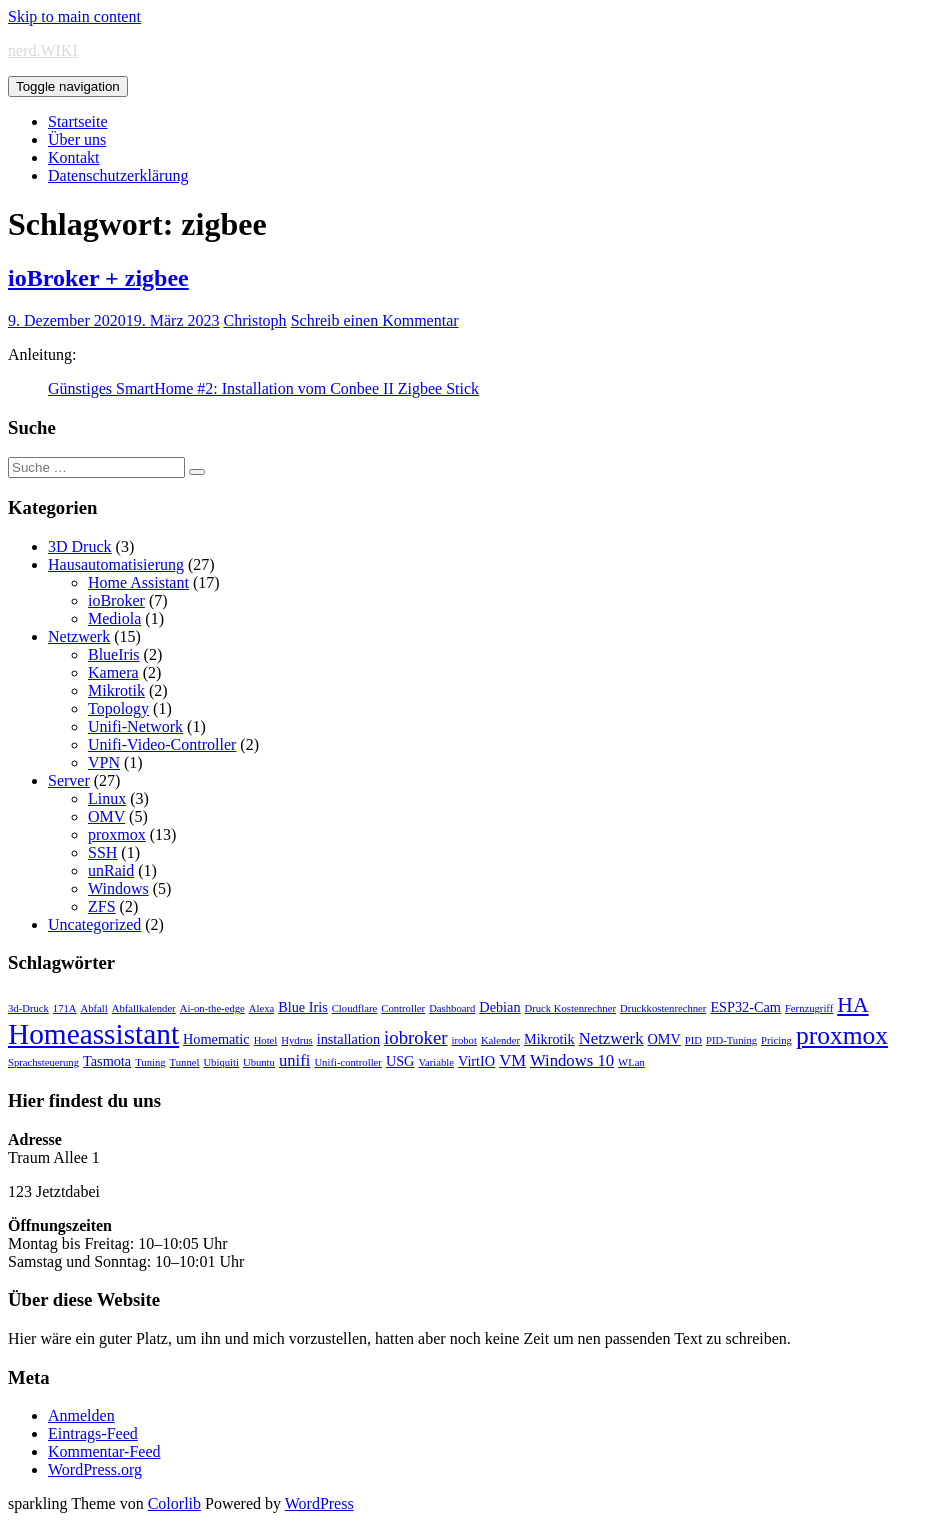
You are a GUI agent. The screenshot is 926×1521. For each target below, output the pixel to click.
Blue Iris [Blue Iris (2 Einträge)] (303, 1007)
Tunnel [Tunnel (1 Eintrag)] (185, 1062)
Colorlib (174, 1503)
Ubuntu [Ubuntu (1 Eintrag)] (259, 1062)
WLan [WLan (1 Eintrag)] (631, 1062)
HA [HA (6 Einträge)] (852, 1005)
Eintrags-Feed (93, 1433)
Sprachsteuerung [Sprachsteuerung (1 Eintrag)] (43, 1062)
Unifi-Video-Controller (162, 744)
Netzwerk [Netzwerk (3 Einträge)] (611, 1038)
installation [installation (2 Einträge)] (348, 1039)
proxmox (117, 834)
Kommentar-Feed (104, 1451)
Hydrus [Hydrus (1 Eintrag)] (296, 1040)
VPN (104, 762)
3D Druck (80, 546)
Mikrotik (116, 690)
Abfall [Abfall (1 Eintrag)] (94, 1008)
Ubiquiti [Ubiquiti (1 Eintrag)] (221, 1062)
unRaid (111, 870)
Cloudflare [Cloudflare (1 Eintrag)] (355, 1008)
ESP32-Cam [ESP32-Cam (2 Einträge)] (745, 1007)
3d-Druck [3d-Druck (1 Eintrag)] (28, 1008)
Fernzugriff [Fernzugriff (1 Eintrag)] (809, 1008)
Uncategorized (94, 924)
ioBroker (116, 600)
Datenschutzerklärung (118, 175)
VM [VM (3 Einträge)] (512, 1060)
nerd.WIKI (43, 50)
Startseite (78, 121)
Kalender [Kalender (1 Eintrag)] (500, 1040)
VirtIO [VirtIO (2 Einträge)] (476, 1061)
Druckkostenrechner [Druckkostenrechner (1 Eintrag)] (663, 1008)
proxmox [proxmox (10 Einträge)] (842, 1035)
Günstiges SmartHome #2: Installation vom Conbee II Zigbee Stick (263, 388)
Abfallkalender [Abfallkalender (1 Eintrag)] (144, 1008)
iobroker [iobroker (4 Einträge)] (415, 1037)
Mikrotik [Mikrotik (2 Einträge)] (549, 1039)
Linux (107, 798)
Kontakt (74, 157)
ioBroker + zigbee (98, 278)
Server (69, 780)
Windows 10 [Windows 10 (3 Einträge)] (572, 1060)
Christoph (255, 320)
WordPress (319, 1503)
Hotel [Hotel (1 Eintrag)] (266, 1040)
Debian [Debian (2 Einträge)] (499, 1007)
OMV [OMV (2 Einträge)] (664, 1039)
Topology (118, 708)
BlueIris (114, 654)
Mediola (114, 618)
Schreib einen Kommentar (375, 320)
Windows (118, 888)
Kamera (113, 672)
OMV (106, 816)
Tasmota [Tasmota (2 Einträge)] (107, 1061)
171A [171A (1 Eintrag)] (65, 1008)
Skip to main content (74, 16)
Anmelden (81, 1415)
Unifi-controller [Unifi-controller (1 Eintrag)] (347, 1062)
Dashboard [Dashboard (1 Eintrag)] (452, 1008)
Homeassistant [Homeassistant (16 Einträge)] (93, 1034)
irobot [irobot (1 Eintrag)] (463, 1040)
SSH (102, 852)
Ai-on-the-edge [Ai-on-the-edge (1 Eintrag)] (212, 1008)
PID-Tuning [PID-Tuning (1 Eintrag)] (731, 1040)
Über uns (77, 139)
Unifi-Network (135, 726)
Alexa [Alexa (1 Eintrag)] (261, 1008)
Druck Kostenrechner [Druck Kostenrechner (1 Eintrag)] (570, 1008)
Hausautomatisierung (116, 564)
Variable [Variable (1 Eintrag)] (436, 1062)
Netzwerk (79, 636)
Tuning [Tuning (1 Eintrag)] (150, 1062)
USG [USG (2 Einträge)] (400, 1061)
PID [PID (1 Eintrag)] (693, 1040)
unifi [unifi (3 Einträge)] (295, 1060)
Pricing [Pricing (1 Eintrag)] (776, 1040)
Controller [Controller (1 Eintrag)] (403, 1008)
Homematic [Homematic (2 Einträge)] (216, 1039)
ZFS (102, 906)
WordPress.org (95, 1469)
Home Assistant (138, 582)
